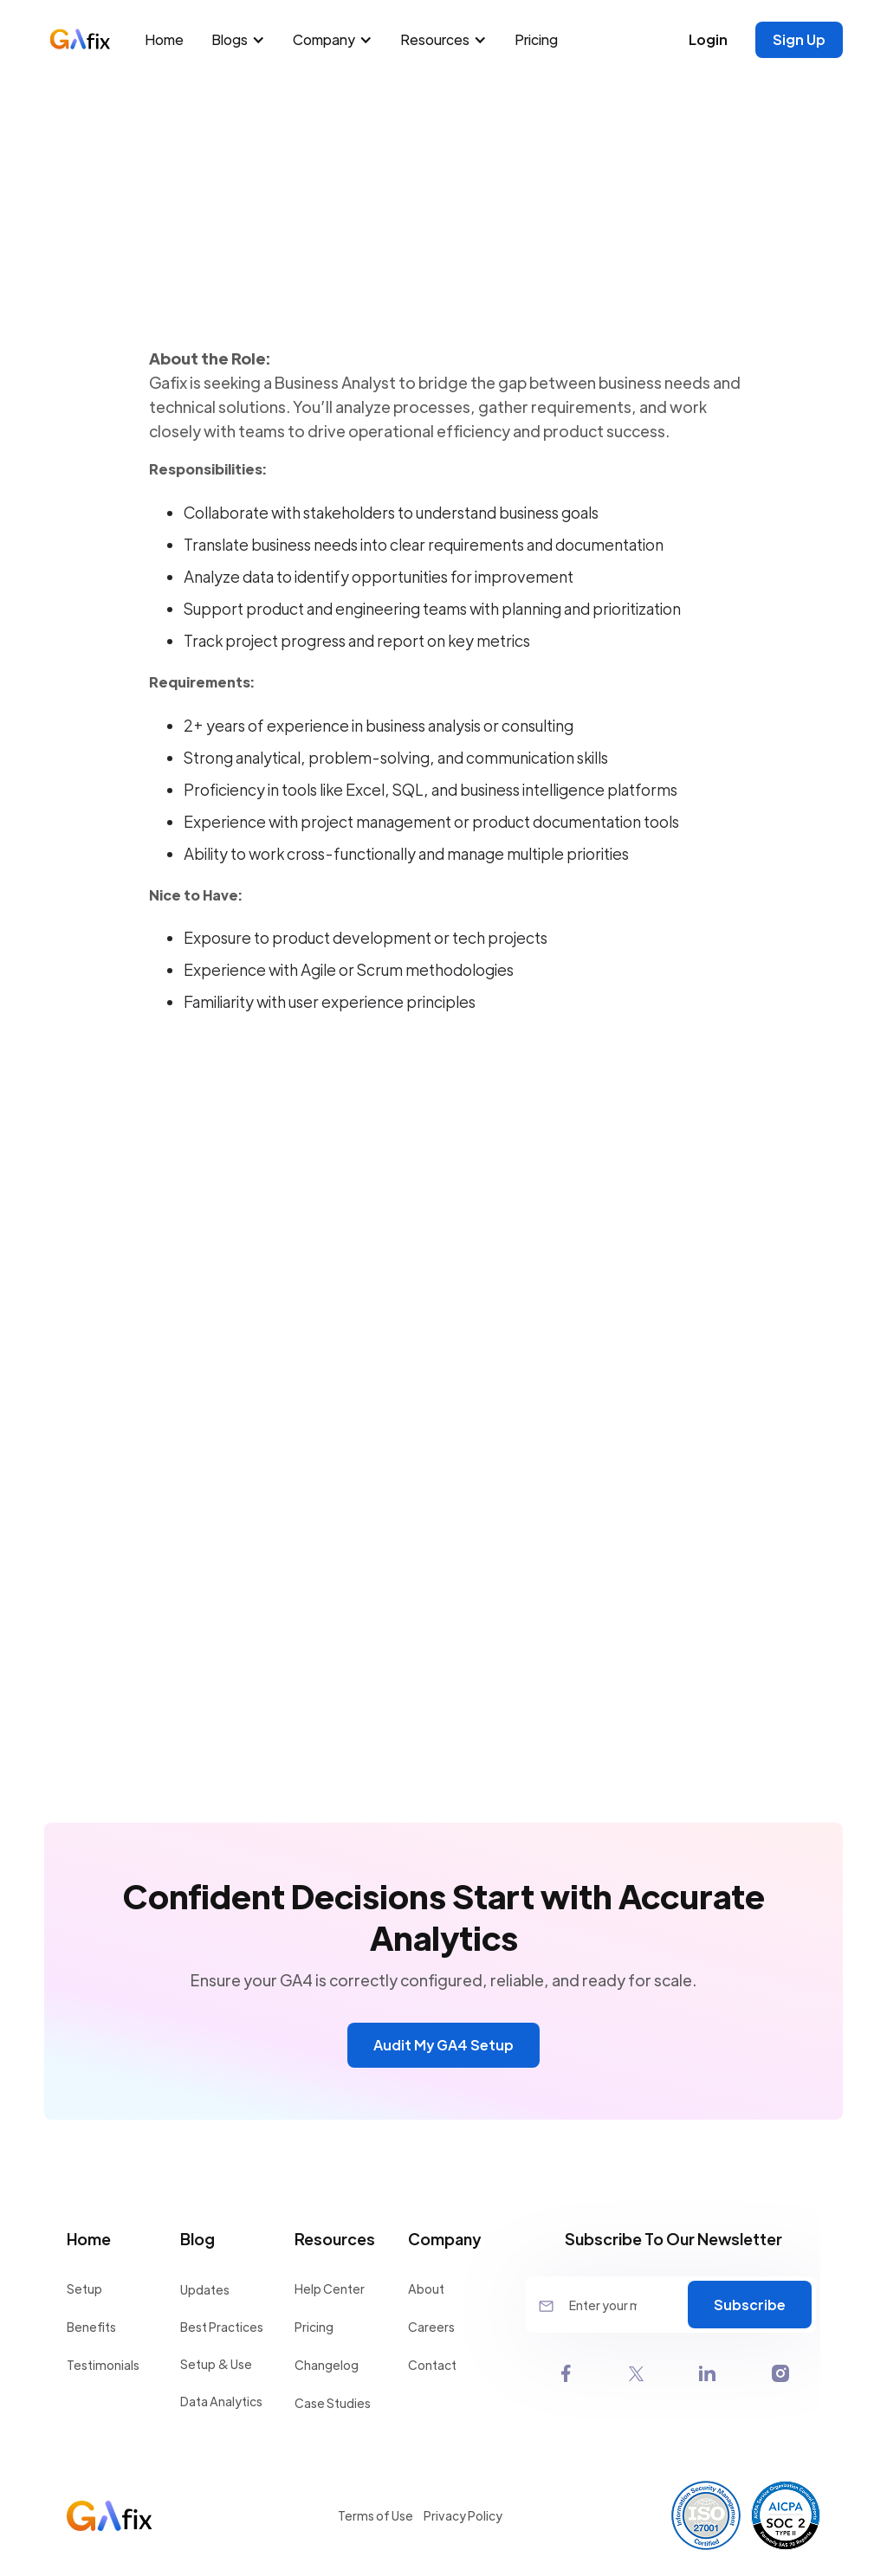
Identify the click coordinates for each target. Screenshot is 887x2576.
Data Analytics (221, 2401)
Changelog (327, 2365)
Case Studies (333, 2403)
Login (708, 39)
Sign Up (799, 39)
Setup (84, 2288)
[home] (89, 39)
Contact (432, 2365)
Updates (205, 2289)
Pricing (536, 39)
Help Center (330, 2288)
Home (164, 39)
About (426, 2288)
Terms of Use (375, 2515)
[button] (241, 39)
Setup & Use (216, 2364)
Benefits (91, 2326)
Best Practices (221, 2326)
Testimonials (103, 2365)
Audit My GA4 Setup (443, 2045)
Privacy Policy (463, 2515)
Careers (431, 2326)
